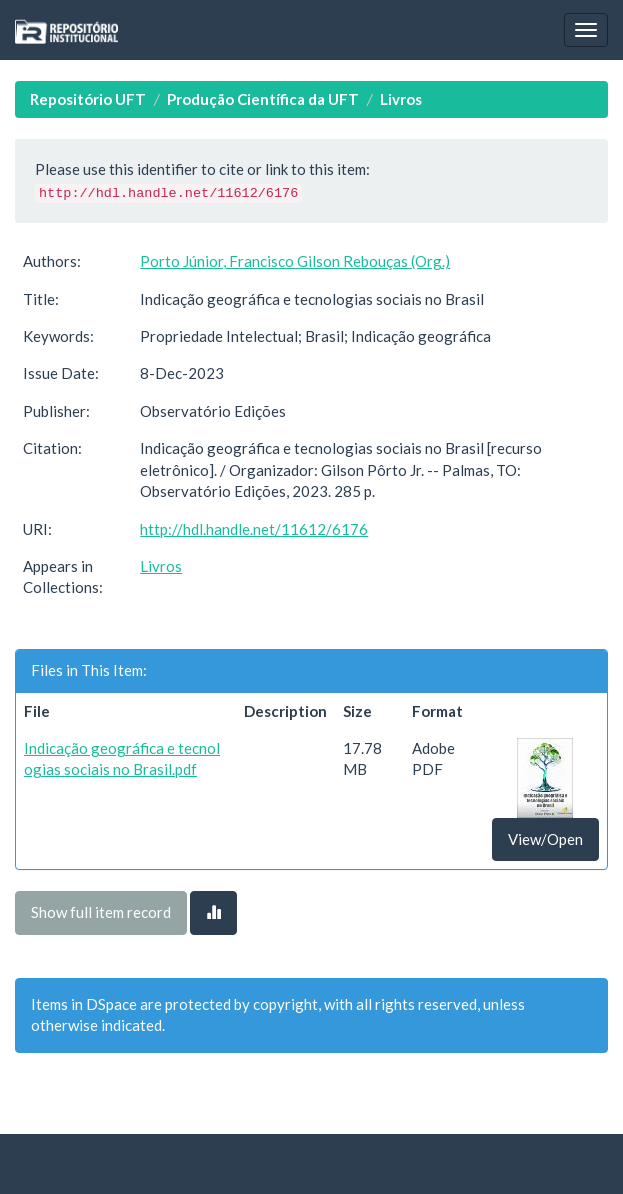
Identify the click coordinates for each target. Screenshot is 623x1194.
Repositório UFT (88, 99)
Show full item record (101, 912)
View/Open (545, 839)
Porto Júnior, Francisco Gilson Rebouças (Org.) (295, 261)
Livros (401, 99)
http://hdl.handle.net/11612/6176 (254, 529)
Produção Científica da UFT (263, 99)
